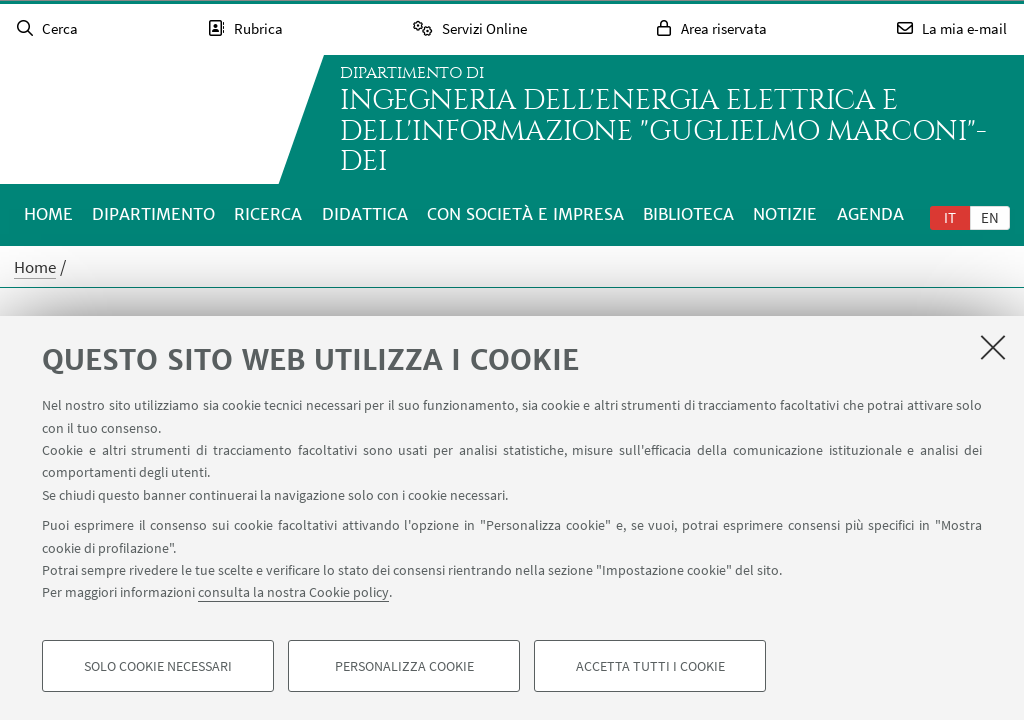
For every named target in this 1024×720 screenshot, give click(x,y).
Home (48, 214)
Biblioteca (688, 214)
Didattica (365, 214)
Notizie (785, 214)
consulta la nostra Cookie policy (293, 592)
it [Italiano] (950, 217)
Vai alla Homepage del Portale (144, 120)
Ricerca (268, 214)
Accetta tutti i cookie (650, 666)
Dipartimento (153, 214)
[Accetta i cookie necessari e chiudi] (993, 347)
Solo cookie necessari (158, 666)
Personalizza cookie (404, 666)
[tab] (950, 217)
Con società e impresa (525, 214)
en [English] (990, 217)
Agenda (870, 214)
